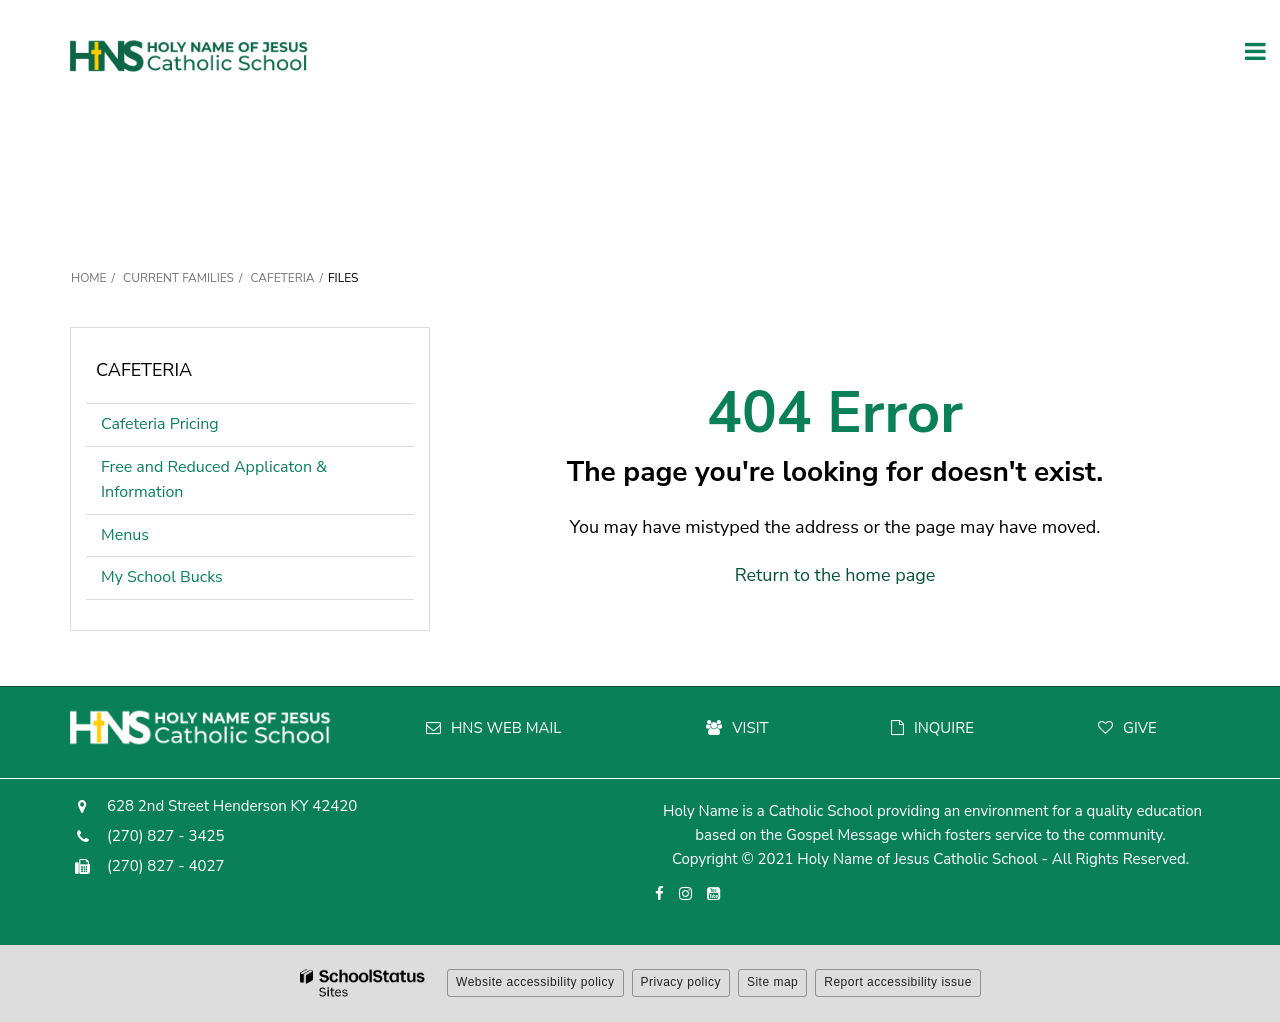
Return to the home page (835, 575)
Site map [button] (772, 982)
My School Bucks (162, 577)
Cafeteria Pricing (160, 424)
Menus (125, 535)
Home (89, 278)
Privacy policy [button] (681, 982)
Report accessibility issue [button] (898, 982)
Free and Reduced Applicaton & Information (214, 480)
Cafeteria (282, 278)
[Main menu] (1255, 50)
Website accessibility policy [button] (535, 982)
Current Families (178, 278)
